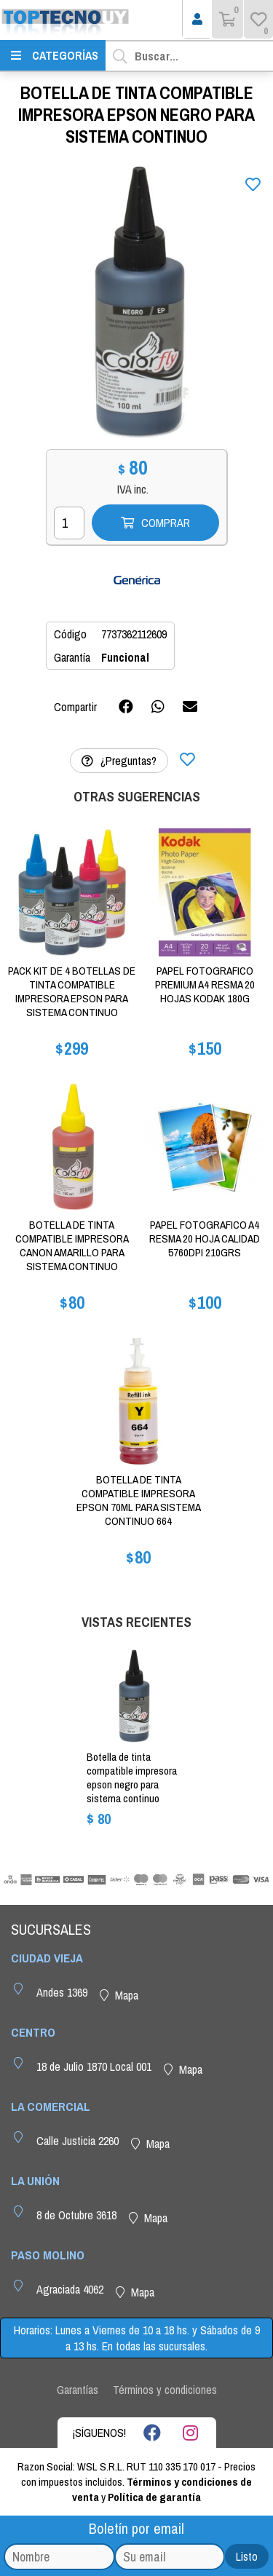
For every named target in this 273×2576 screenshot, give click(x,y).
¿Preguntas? (119, 761)
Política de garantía (154, 2497)
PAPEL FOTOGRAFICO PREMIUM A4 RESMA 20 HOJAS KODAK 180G (205, 984)
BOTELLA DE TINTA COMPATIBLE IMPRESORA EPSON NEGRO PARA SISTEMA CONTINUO (132, 1777)
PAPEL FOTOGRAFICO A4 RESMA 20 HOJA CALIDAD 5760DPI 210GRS (204, 1238)
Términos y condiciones (165, 2390)
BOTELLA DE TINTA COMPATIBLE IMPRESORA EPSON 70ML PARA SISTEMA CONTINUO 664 (138, 1500)
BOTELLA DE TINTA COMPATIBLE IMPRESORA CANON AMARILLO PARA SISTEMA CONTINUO (72, 1245)
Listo (247, 2556)
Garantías (77, 2390)
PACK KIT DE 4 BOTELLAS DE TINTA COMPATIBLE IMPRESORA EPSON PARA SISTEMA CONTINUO (71, 991)
